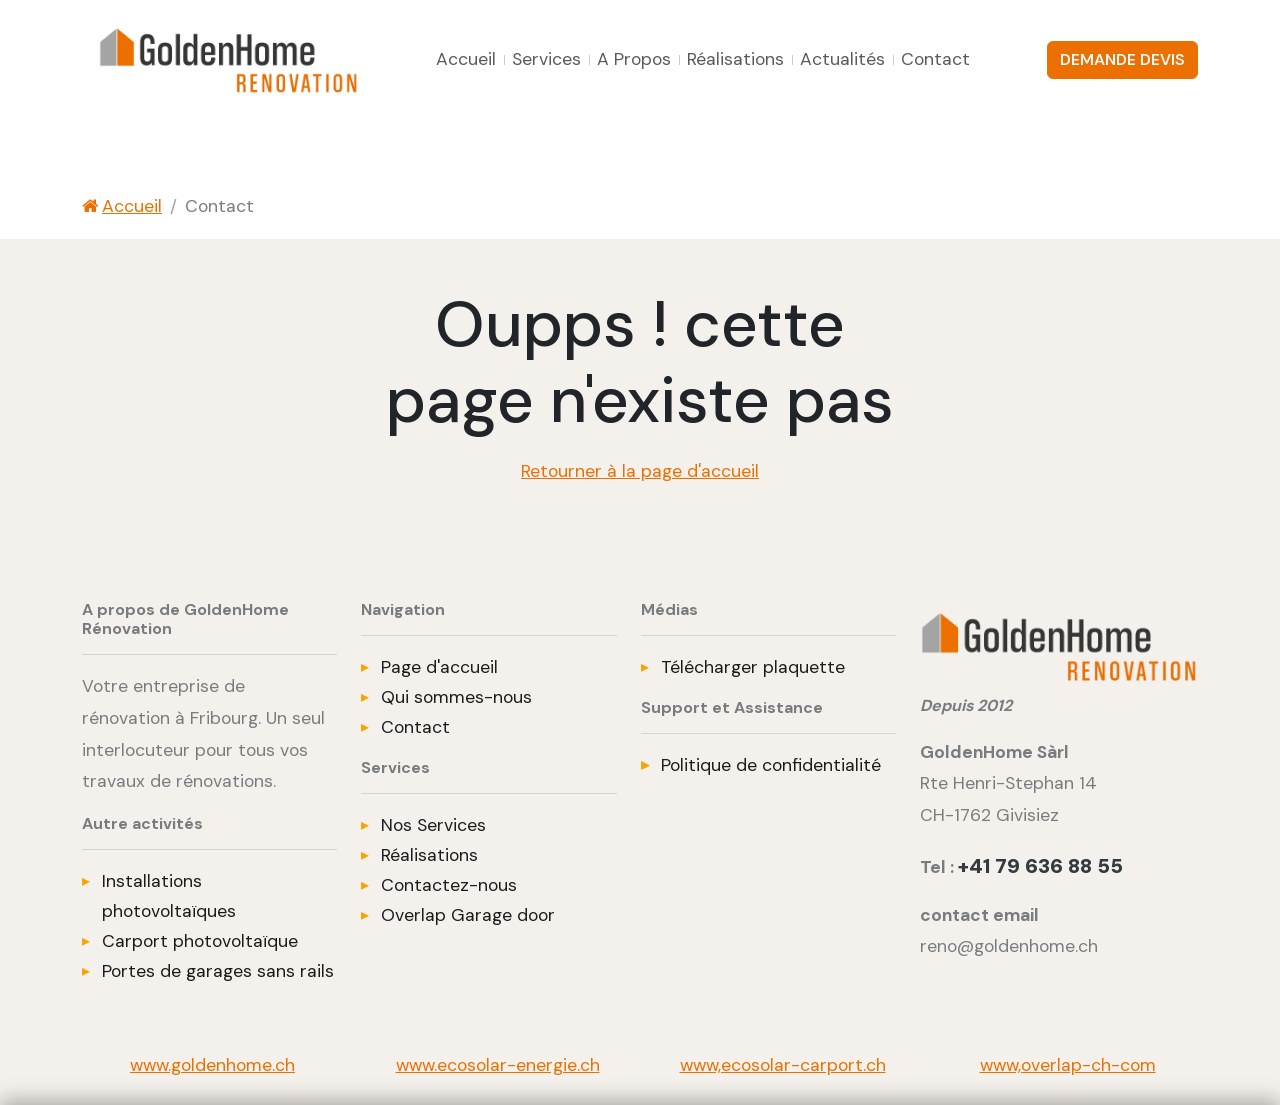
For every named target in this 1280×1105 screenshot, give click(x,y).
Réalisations (735, 59)
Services (546, 59)
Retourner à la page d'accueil (640, 471)
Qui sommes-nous (456, 697)
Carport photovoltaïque (200, 941)
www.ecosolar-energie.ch (498, 1065)
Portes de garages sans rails (218, 971)
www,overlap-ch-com (1068, 1065)
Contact (935, 59)
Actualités (842, 59)
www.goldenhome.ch (212, 1065)
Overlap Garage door (468, 915)
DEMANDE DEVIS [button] (1122, 59)
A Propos (634, 59)
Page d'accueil (439, 667)
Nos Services (433, 825)
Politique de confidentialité (771, 765)
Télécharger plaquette (753, 667)
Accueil (466, 59)
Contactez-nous (449, 885)
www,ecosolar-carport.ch (783, 1065)
